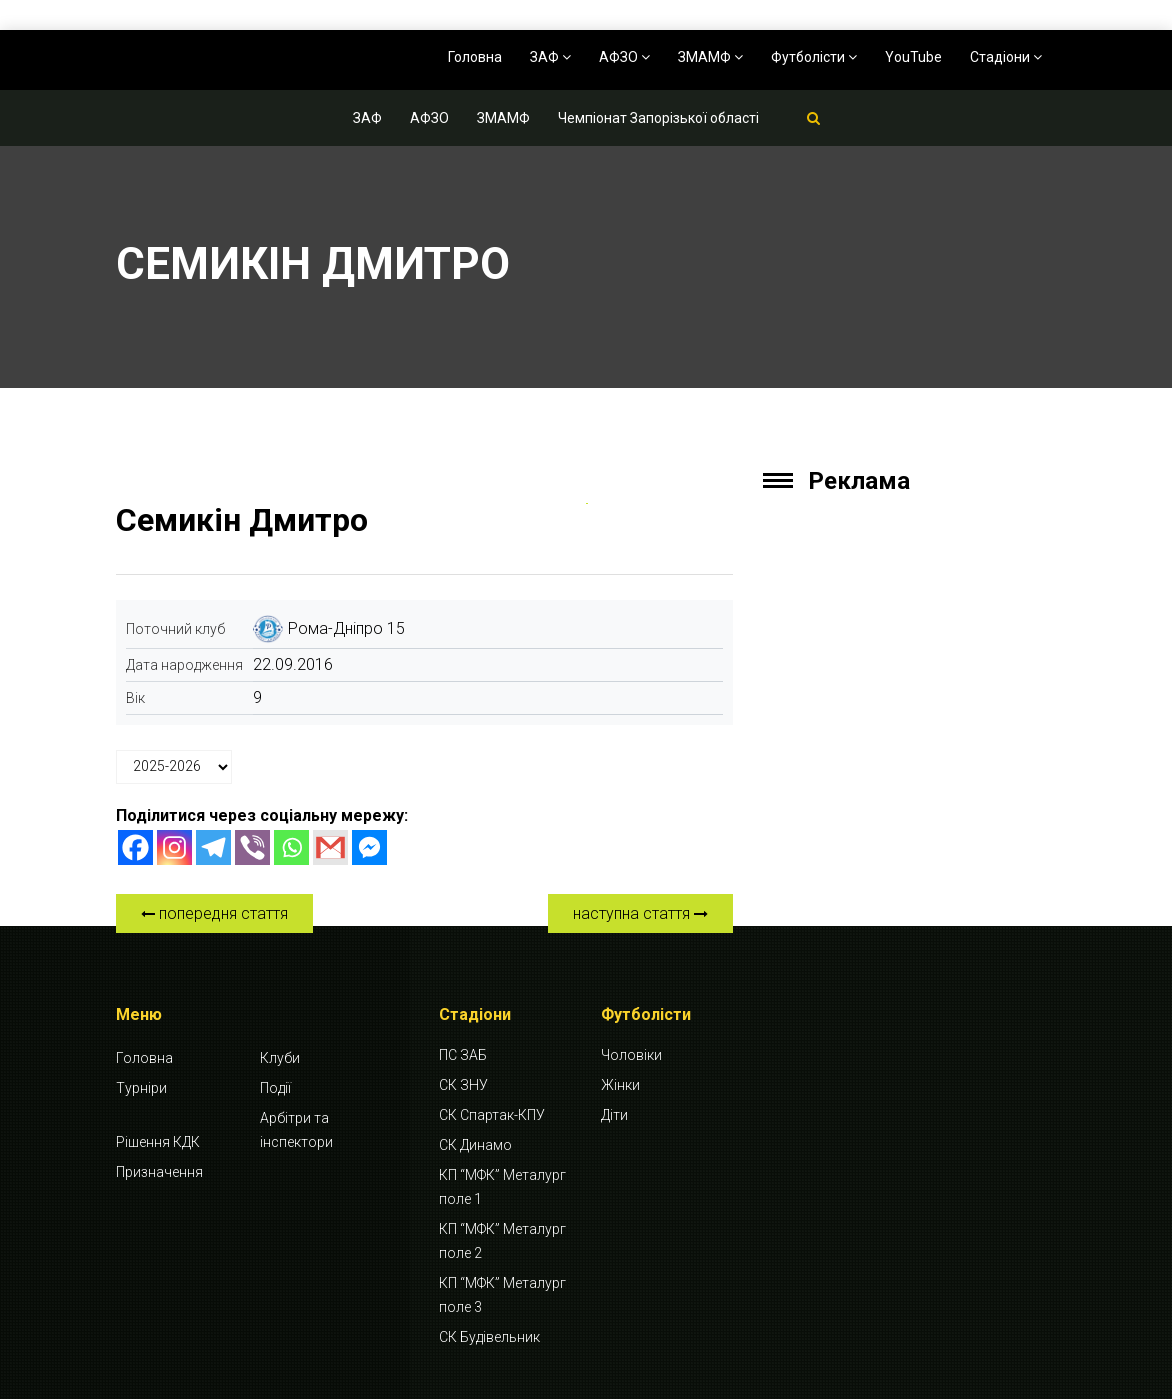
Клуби (280, 1058)
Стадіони (1006, 57)
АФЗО (624, 57)
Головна (475, 57)
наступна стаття (640, 913)
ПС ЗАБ (463, 1055)
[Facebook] (135, 847)
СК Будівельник (489, 1337)
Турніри (141, 1088)
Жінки (620, 1085)
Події (275, 1088)
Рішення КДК (158, 1142)
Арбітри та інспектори (296, 1130)
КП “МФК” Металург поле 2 (502, 1241)
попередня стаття (214, 913)
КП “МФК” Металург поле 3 (502, 1295)
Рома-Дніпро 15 (346, 628)
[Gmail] (330, 847)
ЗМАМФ (710, 57)
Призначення (159, 1172)
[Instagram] (174, 847)
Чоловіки (631, 1055)
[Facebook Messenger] (369, 847)
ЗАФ (550, 57)
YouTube (913, 57)
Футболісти (814, 57)
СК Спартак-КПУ (492, 1115)
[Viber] (252, 847)
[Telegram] (213, 847)
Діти (614, 1115)
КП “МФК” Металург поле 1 (502, 1187)
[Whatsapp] (291, 847)
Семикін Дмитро (242, 520)
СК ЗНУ (463, 1085)
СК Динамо (475, 1145)
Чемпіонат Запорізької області (658, 118)
